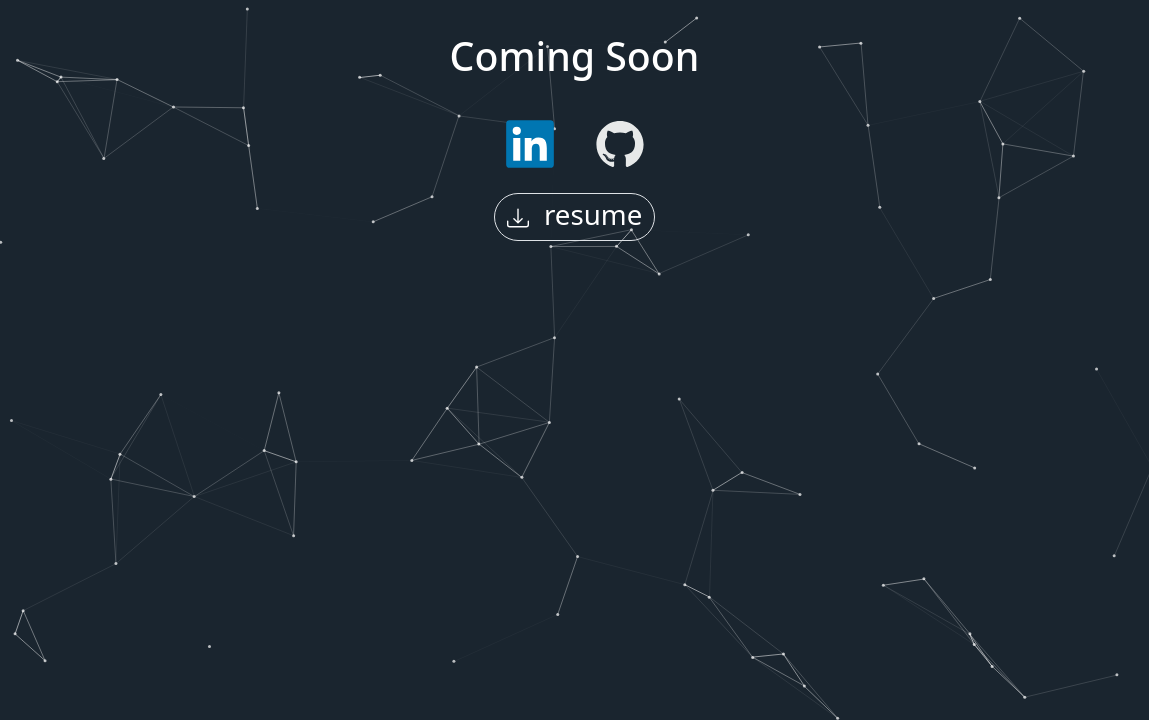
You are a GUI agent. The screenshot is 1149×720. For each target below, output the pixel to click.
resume (575, 214)
